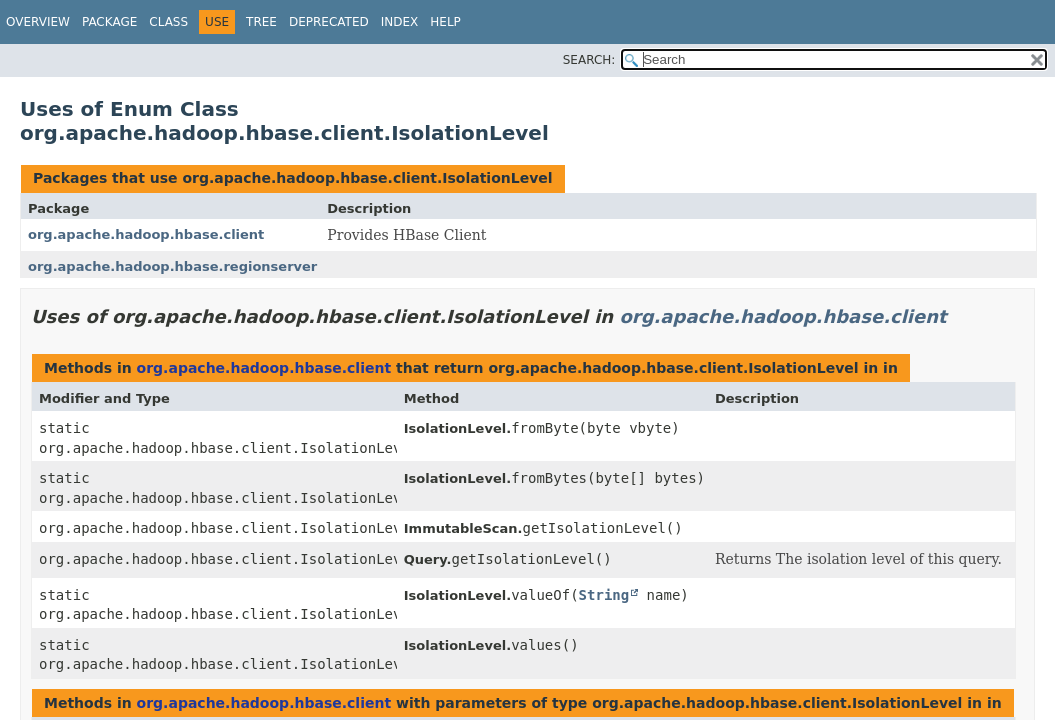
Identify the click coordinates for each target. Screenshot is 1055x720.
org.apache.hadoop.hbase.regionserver (172, 266)
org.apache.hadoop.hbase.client (146, 234)
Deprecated (329, 22)
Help (445, 22)
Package (109, 22)
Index (400, 22)
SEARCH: (589, 60)
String (604, 595)
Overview (38, 22)
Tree (261, 22)
